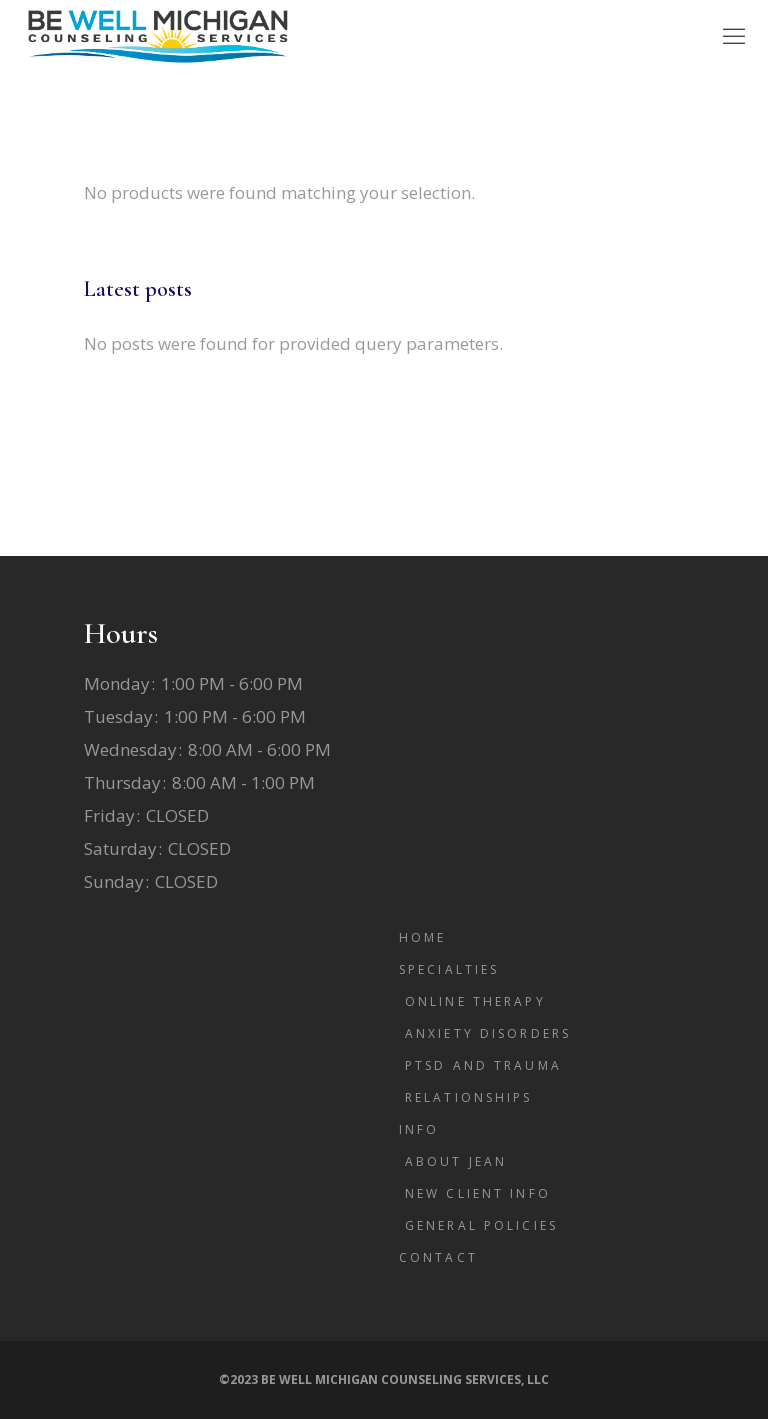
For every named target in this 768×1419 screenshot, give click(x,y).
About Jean (456, 1161)
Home (422, 937)
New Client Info (478, 1193)
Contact (438, 1257)
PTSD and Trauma (483, 1065)
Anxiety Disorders (488, 1033)
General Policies (481, 1225)
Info (419, 1129)
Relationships (469, 1097)
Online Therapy (475, 1001)
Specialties (449, 969)
